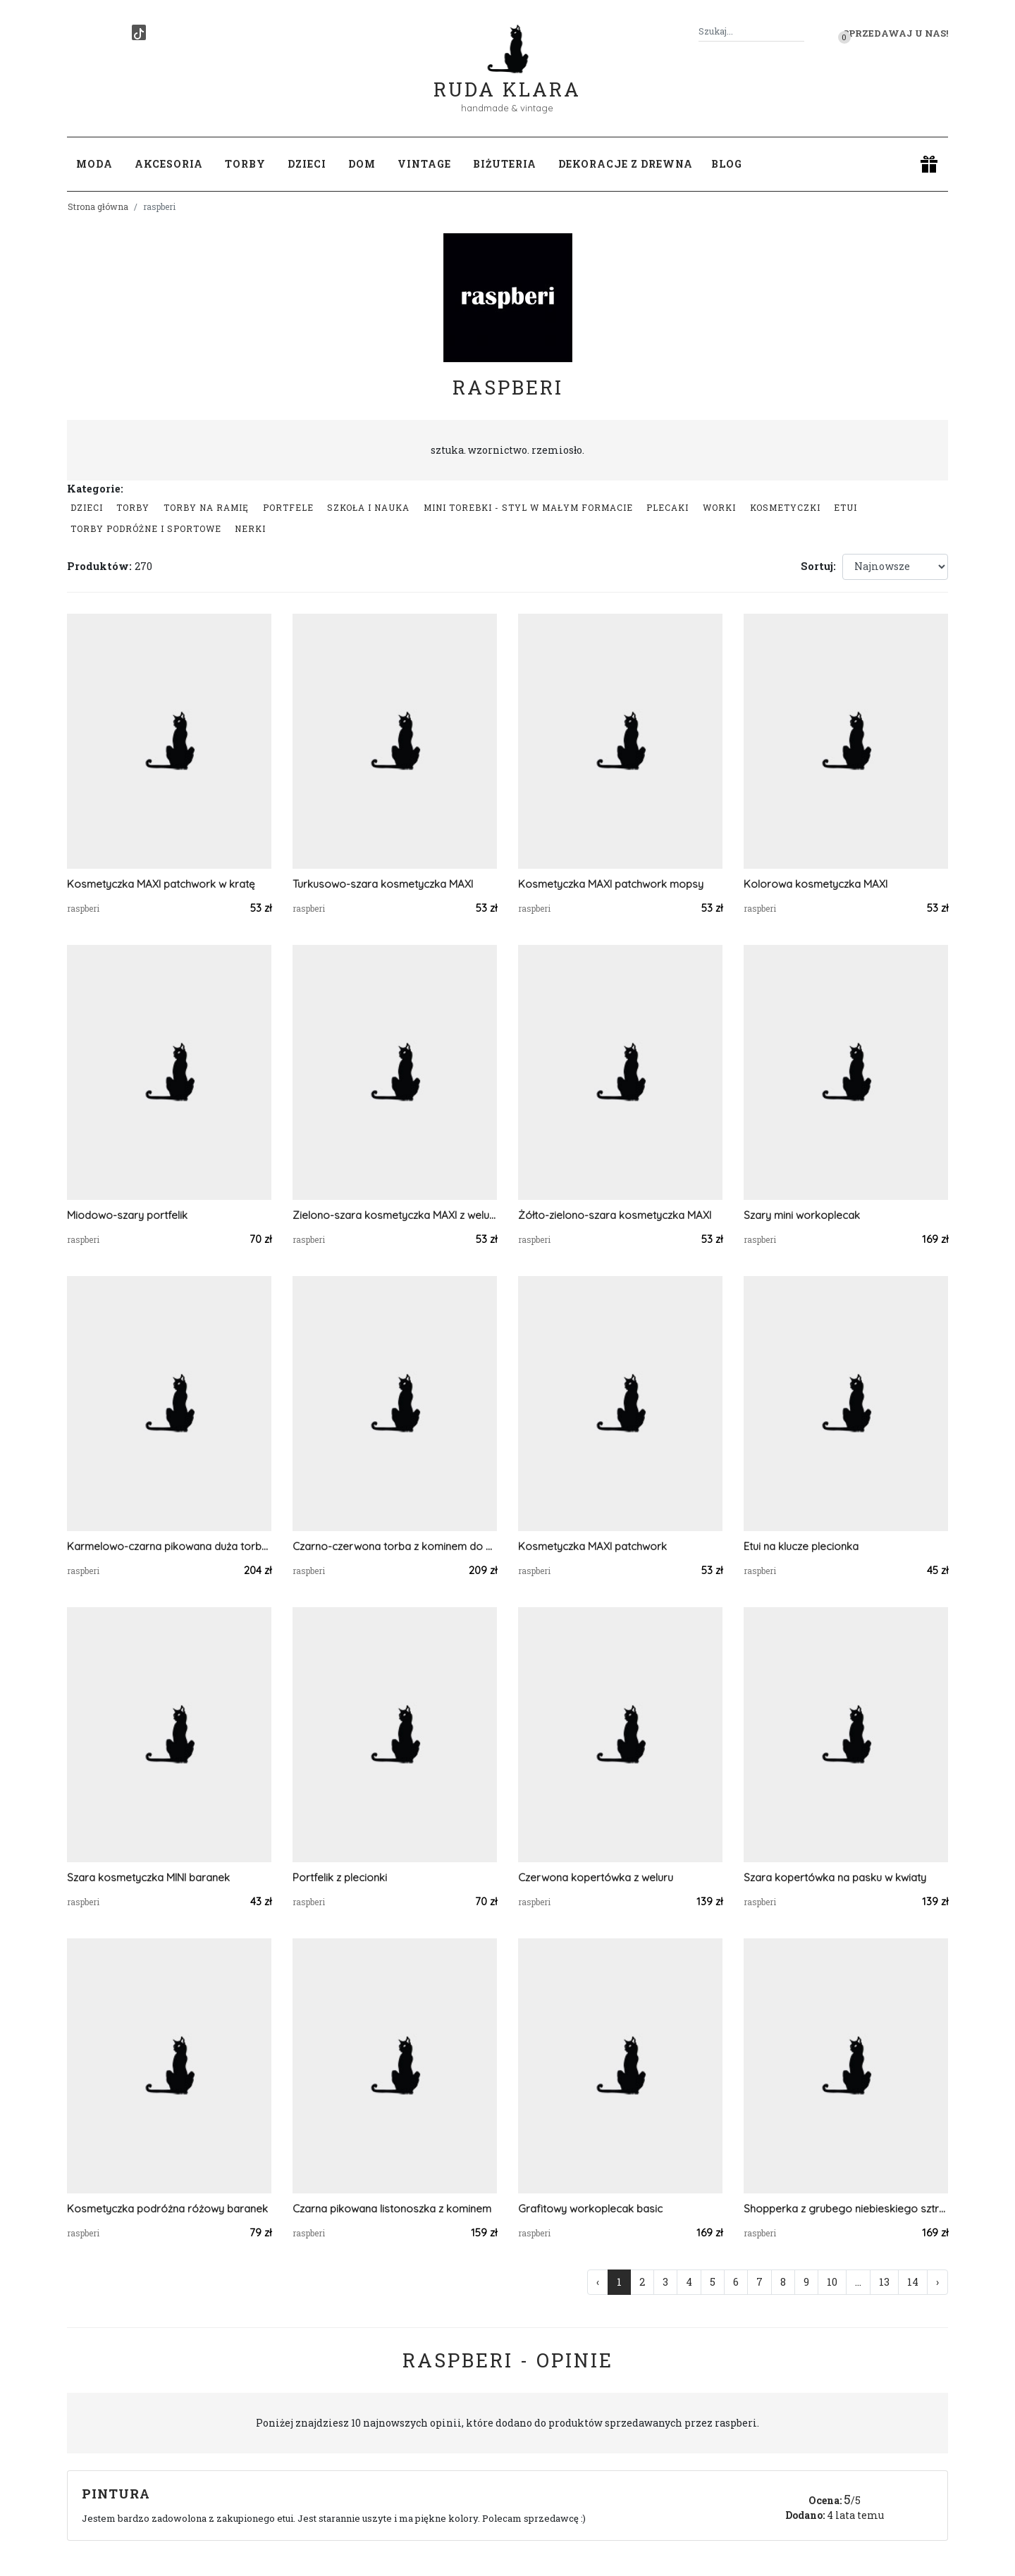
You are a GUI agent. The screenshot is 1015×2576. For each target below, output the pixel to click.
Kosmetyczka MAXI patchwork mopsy (610, 884)
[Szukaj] (798, 31)
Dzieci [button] (307, 164)
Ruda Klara (507, 77)
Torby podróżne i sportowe (145, 528)
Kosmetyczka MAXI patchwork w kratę (160, 884)
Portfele (288, 507)
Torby (132, 507)
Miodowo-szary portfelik (127, 1215)
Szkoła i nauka (368, 507)
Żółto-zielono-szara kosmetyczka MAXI (614, 1215)
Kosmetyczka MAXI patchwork (592, 1546)
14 (912, 2282)
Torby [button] (245, 164)
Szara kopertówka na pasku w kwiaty (835, 1877)
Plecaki (667, 507)
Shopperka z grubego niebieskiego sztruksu (846, 2208)
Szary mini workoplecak (802, 1215)
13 (884, 2282)
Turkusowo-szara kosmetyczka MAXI (383, 884)
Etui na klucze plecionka (801, 1546)
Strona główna (98, 206)
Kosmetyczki (785, 507)
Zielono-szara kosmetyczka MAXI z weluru (395, 1215)
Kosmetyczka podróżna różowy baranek (167, 2208)
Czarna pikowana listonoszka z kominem (392, 2208)
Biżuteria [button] (504, 164)
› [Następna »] (937, 2282)
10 (832, 2282)
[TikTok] (139, 32)
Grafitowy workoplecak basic (590, 2208)
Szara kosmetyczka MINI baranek (148, 1877)
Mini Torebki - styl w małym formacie (528, 507)
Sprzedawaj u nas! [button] (895, 33)
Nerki (250, 528)
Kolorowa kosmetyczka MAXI (815, 884)
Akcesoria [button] (169, 164)
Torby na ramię (206, 507)
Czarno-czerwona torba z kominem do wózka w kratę (395, 1546)
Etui (845, 507)
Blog (726, 164)
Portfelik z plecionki (340, 1877)
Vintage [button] (424, 164)
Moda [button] (94, 164)
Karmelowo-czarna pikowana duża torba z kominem (169, 1546)
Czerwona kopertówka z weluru (595, 1877)
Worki (719, 507)
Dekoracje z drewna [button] (625, 164)
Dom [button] (362, 164)
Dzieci (86, 507)
